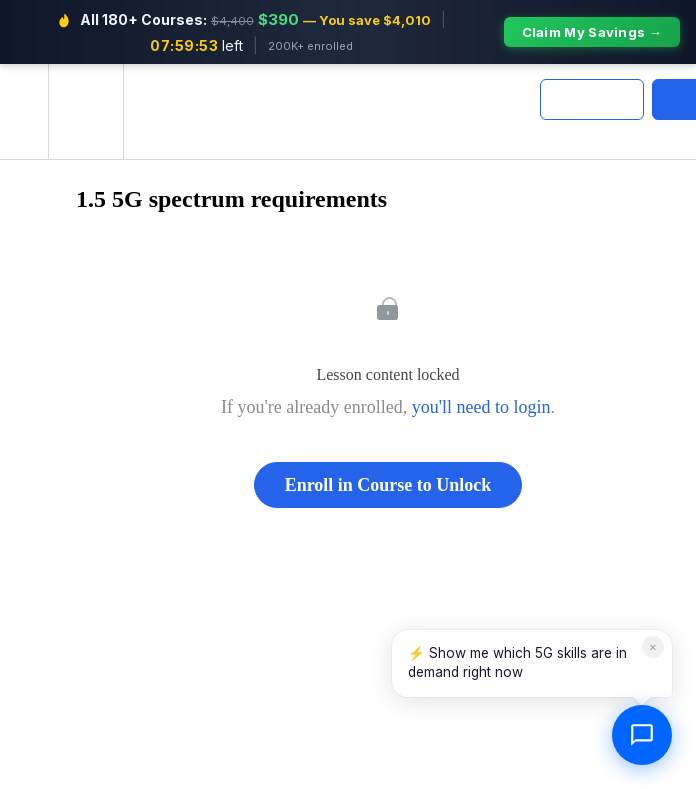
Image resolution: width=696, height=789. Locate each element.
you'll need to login (481, 407)
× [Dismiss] (653, 646)
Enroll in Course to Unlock (388, 485)
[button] (24, 111)
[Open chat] (642, 735)
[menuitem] (85, 111)
